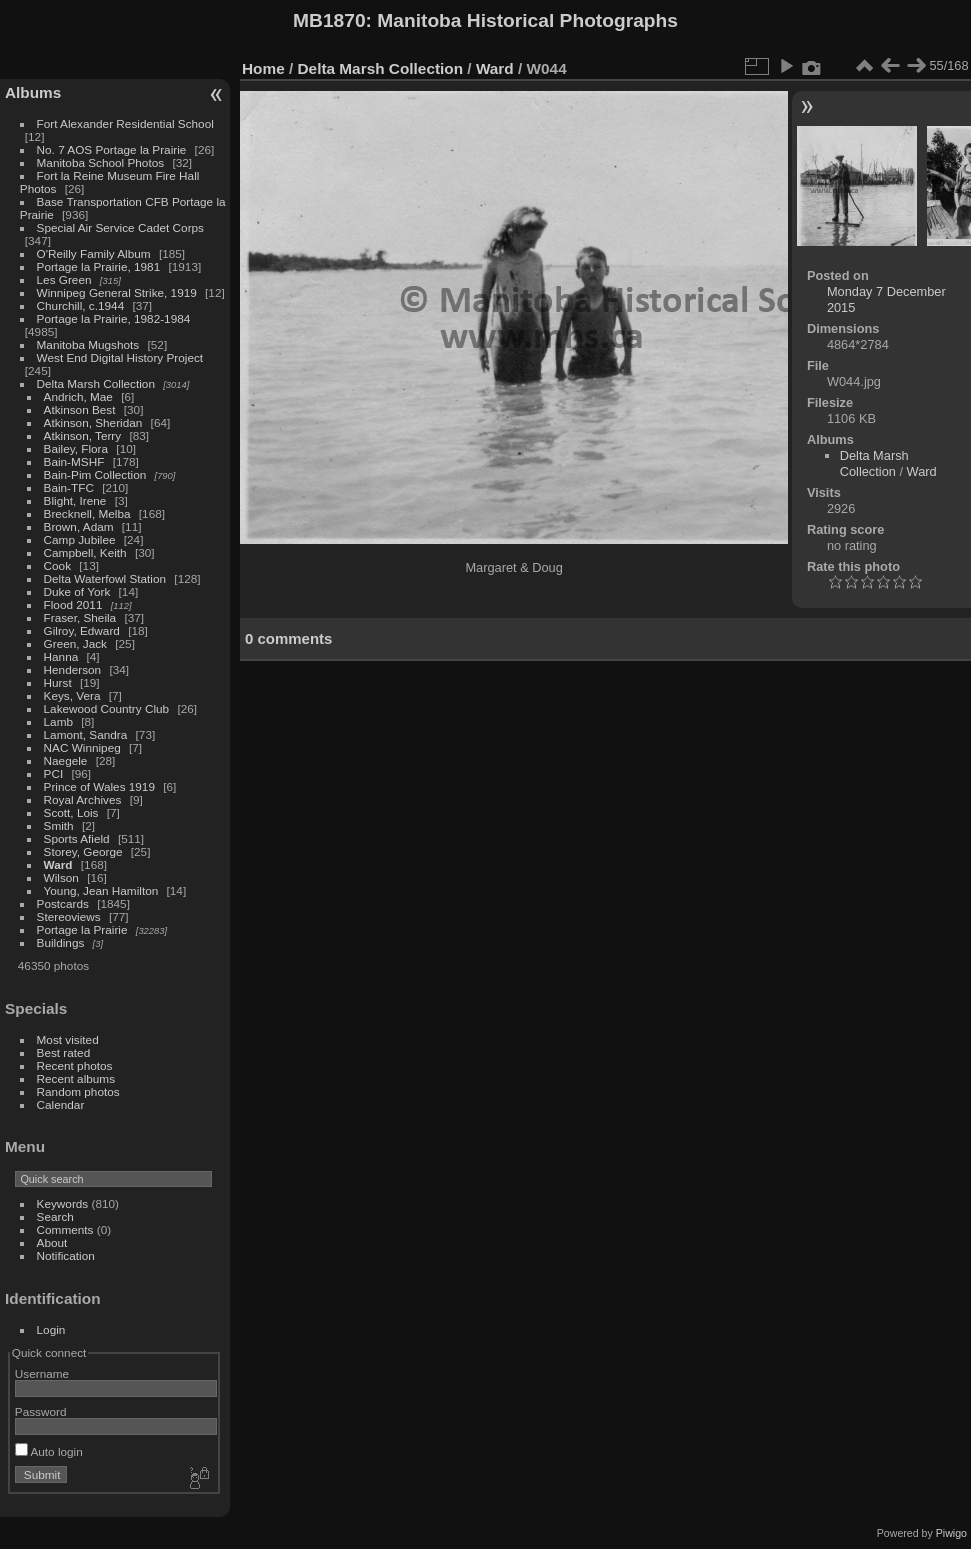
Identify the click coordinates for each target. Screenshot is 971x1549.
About (52, 1242)
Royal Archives (83, 799)
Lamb (58, 721)
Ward (58, 864)
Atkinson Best (80, 409)
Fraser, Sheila (80, 617)
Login (51, 1329)
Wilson (61, 877)
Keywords (63, 1203)
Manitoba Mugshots (88, 344)
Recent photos (75, 1065)
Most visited (68, 1039)
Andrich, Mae (78, 396)
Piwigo (951, 1533)
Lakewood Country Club (107, 708)
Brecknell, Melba (87, 513)
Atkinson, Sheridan (93, 422)
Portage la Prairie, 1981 (99, 266)
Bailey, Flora (76, 448)
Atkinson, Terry (83, 435)
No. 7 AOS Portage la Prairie (112, 149)
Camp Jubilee (80, 539)
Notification (66, 1255)
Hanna (61, 656)
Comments (65, 1229)
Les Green (64, 279)
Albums (33, 92)
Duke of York (77, 591)
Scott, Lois (71, 812)
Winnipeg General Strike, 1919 (117, 292)
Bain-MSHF (74, 461)
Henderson (73, 669)
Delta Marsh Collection (96, 383)
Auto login (49, 1451)
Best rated (64, 1052)
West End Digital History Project (120, 357)
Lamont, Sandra (86, 734)
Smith (59, 825)
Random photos (78, 1091)
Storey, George (83, 851)
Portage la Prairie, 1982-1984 (114, 318)
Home (263, 68)
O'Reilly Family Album (94, 253)
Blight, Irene (75, 500)
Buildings (61, 942)
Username (42, 1373)
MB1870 (329, 20)
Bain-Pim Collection (95, 474)
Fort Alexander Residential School (125, 123)
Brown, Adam (79, 526)
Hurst (58, 682)
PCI (54, 773)
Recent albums (76, 1078)
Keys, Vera (72, 695)
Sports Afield (77, 838)
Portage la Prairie (82, 929)
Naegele (66, 760)
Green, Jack (75, 643)
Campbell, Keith (85, 552)
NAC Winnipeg (82, 747)
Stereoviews (69, 916)
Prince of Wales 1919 (99, 786)
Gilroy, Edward (82, 630)
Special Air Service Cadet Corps (120, 227)
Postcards (63, 903)
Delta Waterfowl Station (105, 578)
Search (55, 1216)
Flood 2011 (73, 604)
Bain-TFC (69, 487)
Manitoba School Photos (101, 162)
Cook (57, 565)
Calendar (61, 1104)
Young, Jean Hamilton (101, 890)
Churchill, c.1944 (81, 305)
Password (41, 1411)
